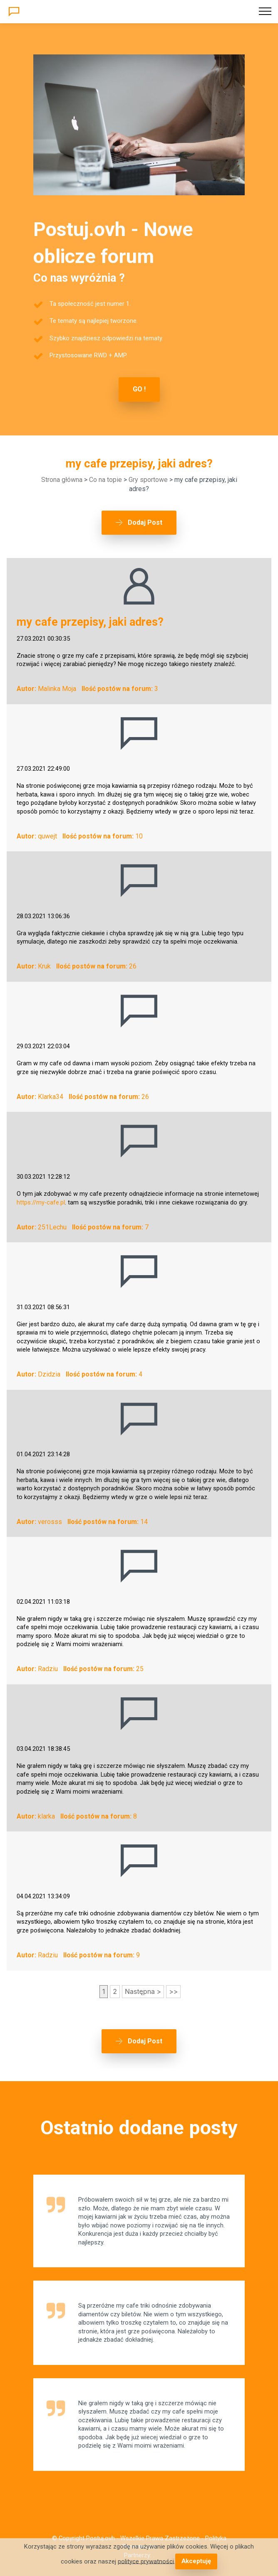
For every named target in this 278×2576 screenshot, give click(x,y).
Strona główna (61, 480)
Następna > (143, 1991)
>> (173, 1991)
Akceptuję (196, 2561)
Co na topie (105, 480)
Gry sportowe (148, 480)
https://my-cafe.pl (41, 1202)
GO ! (139, 389)
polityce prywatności (146, 2561)
